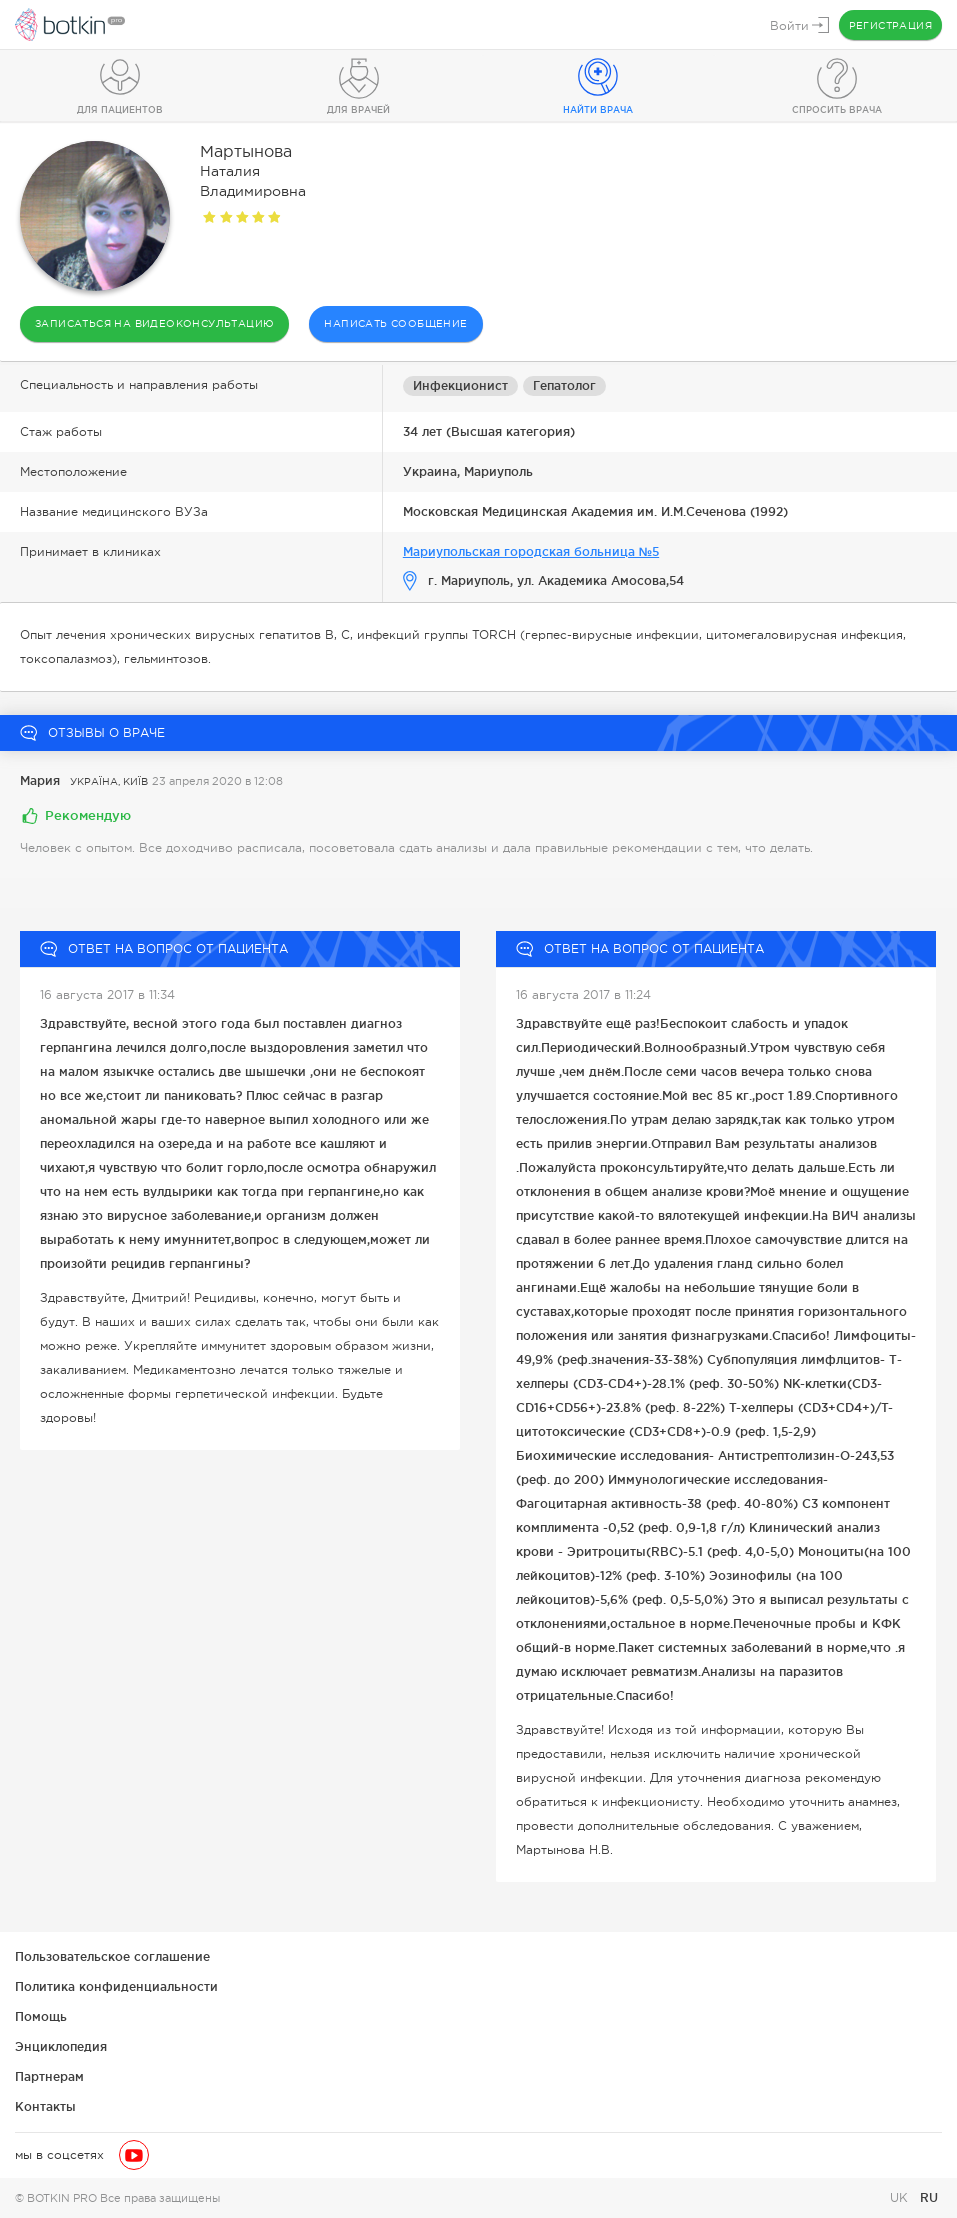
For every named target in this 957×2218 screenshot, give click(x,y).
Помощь (41, 2016)
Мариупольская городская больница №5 (531, 551)
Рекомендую (88, 815)
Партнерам (49, 2076)
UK (901, 2198)
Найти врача (598, 110)
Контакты (45, 2106)
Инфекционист (460, 385)
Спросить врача (837, 110)
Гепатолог (564, 385)
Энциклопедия (61, 2046)
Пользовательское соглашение (112, 1956)
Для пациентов (120, 110)
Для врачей (358, 110)
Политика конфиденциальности (116, 1986)
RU (929, 2197)
